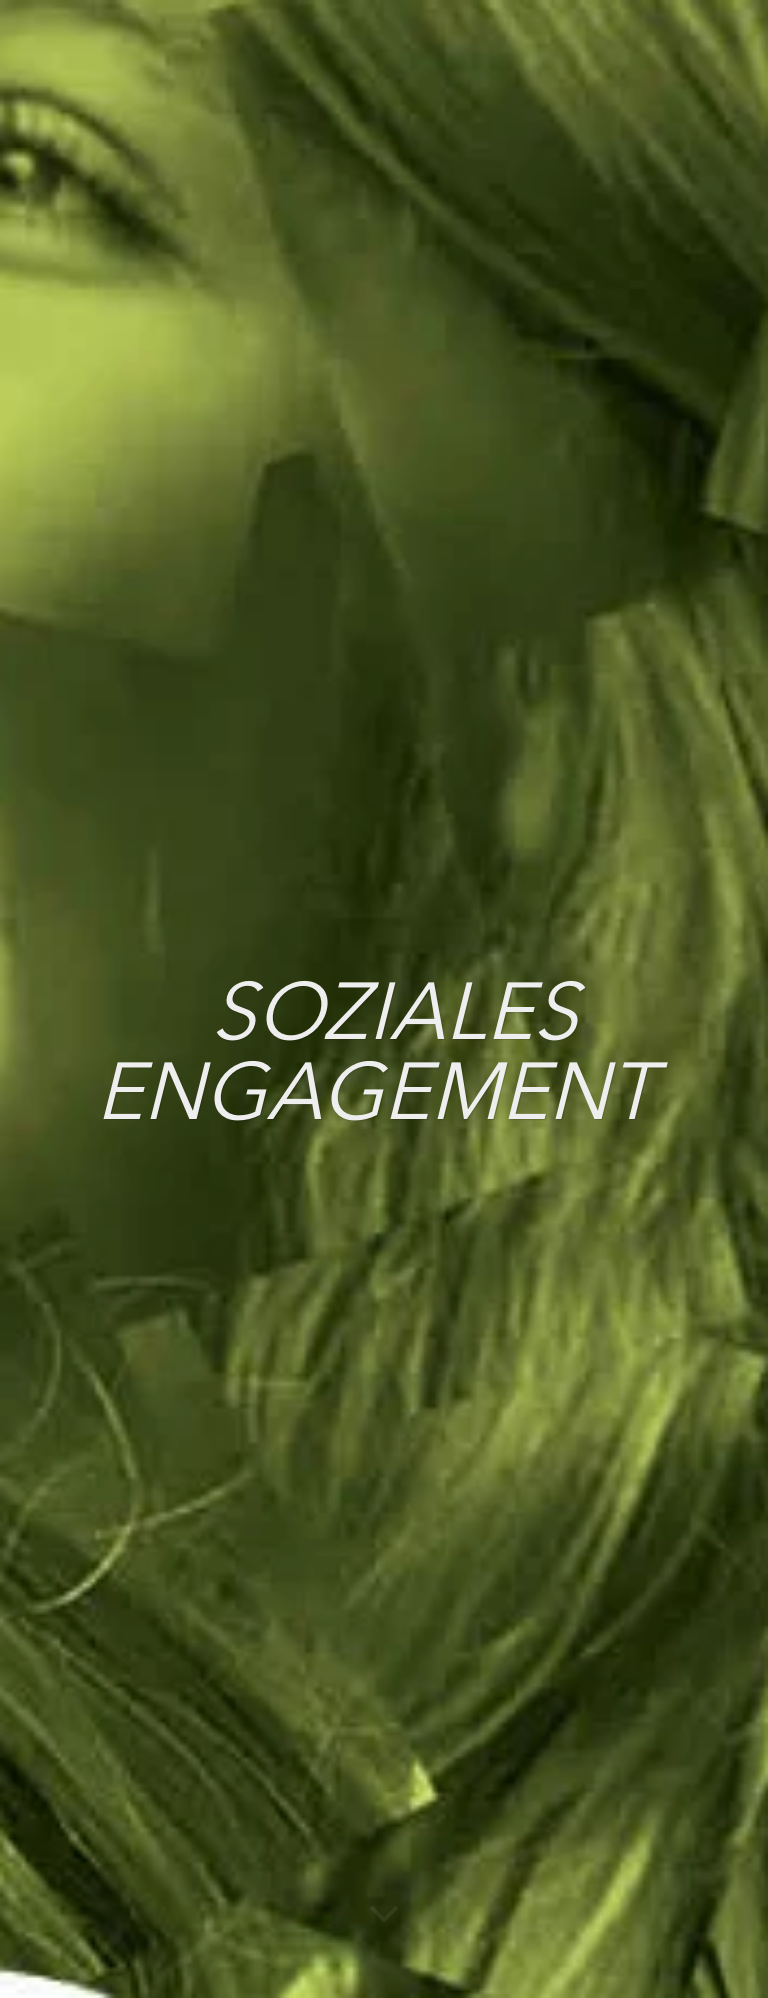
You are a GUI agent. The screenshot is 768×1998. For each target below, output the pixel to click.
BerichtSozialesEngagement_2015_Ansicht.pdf (223, 1130)
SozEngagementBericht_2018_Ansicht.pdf (208, 827)
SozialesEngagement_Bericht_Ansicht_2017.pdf (228, 928)
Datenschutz (638, 1652)
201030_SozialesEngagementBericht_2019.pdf (221, 604)
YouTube (260, 1696)
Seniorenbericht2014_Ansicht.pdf (177, 1231)
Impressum (632, 1680)
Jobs (604, 1624)
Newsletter (629, 1764)
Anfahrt (615, 1596)
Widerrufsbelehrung (644, 1736)
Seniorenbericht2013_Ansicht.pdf (176, 1332)
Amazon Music (437, 1754)
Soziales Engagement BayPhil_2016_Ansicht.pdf (227, 1029)
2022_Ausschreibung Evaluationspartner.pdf (216, 726)
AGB (601, 1708)
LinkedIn (256, 1741)
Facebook (265, 1651)
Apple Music (455, 1696)
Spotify (433, 1606)
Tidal (423, 1816)
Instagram (268, 1606)
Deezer (432, 1651)
